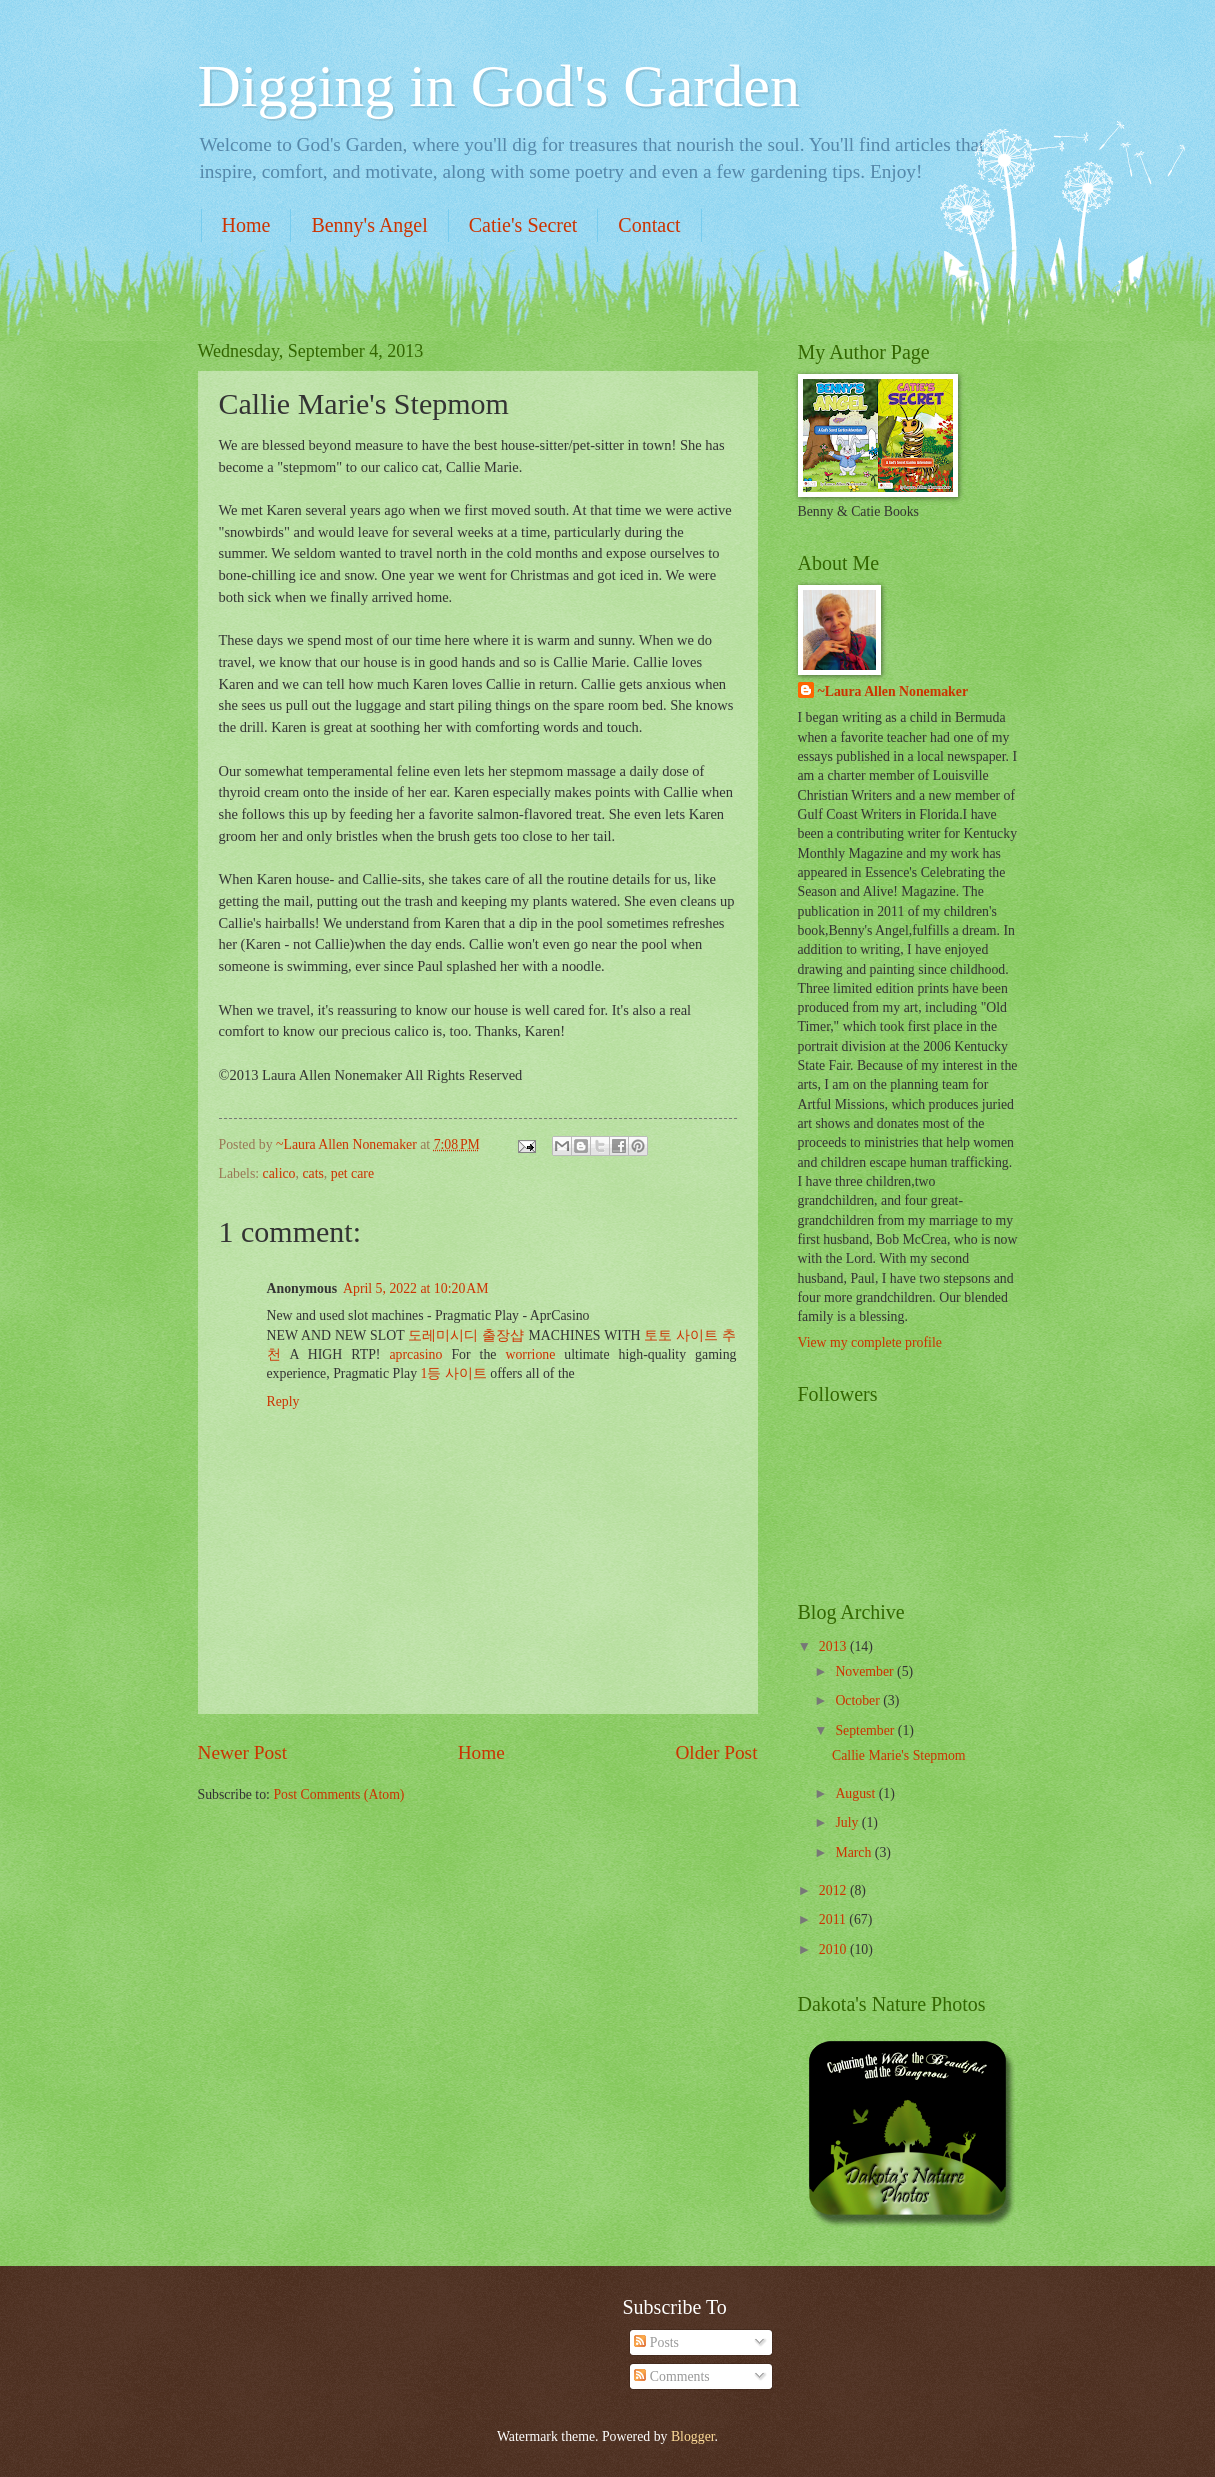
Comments (671, 2376)
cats (312, 1173)
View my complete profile (870, 1342)
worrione (531, 1354)
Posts (656, 2342)
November (866, 1671)
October (859, 1700)
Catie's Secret (523, 225)
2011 (834, 1919)
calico (279, 1173)
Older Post (716, 1752)
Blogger (693, 2436)
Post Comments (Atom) (338, 1794)
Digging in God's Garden (499, 86)
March (854, 1852)
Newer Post (243, 1752)
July (848, 1822)
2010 (834, 1949)
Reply (283, 1401)
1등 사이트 (454, 1373)
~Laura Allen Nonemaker (893, 691)
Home (246, 225)
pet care (352, 1173)
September (866, 1730)
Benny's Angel (369, 225)
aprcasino (415, 1354)
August (856, 1793)
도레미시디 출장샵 (466, 1335)
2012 (834, 1890)
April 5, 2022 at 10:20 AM (415, 1288)
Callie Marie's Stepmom (899, 1755)
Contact (649, 225)
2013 (834, 1646)
